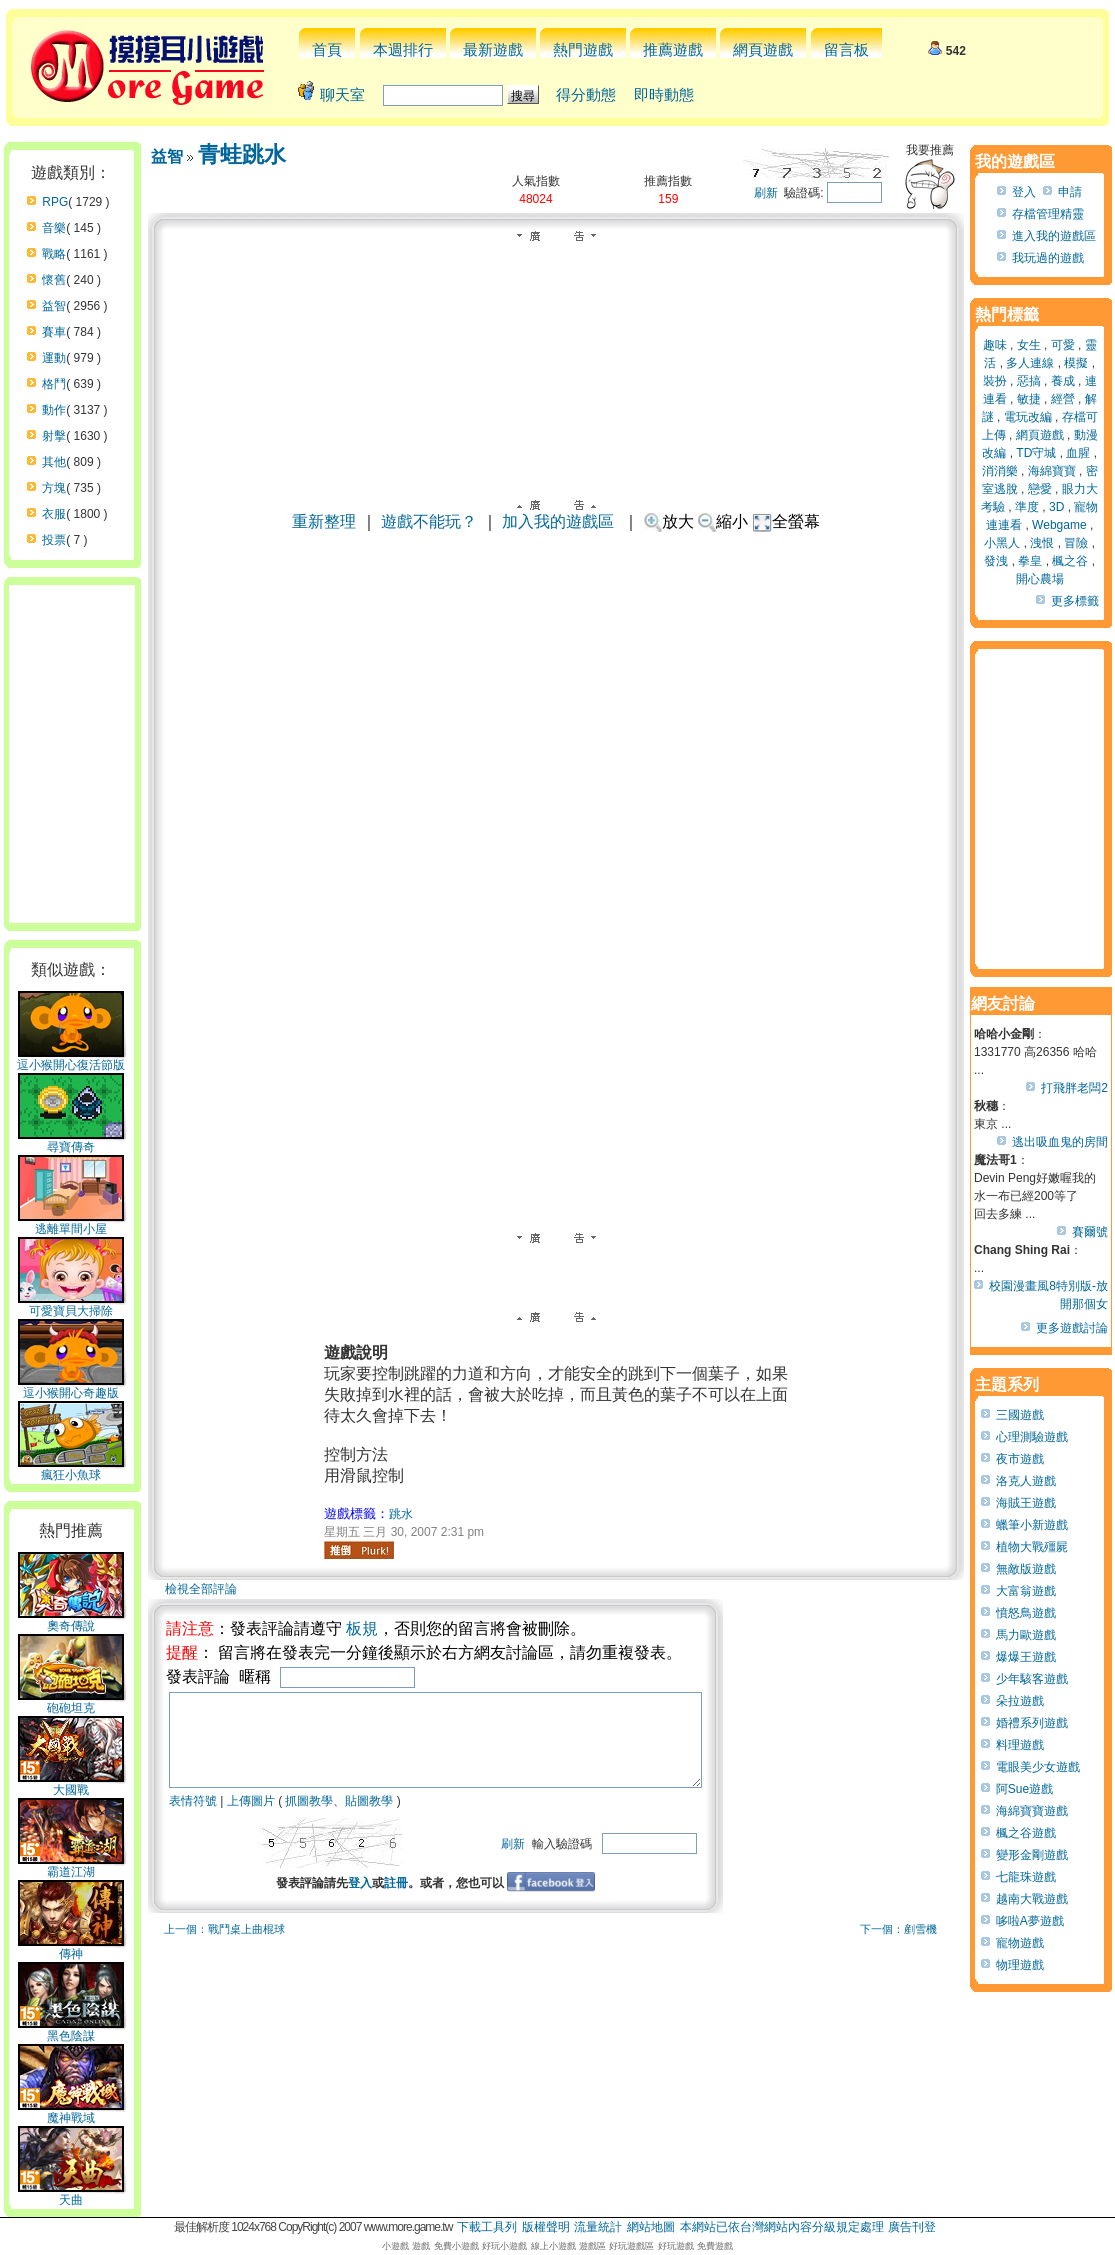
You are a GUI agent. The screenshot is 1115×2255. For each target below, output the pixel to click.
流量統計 (598, 2227)
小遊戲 (395, 2246)
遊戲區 (592, 2246)
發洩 (996, 561)
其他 (54, 462)
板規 (362, 1628)
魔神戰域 (71, 2112)
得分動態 (586, 94)
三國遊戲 (1020, 1415)
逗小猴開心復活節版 (71, 1059)
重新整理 (324, 521)
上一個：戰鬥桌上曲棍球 (224, 1947)
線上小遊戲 (553, 2246)
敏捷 (1029, 399)
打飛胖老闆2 (1074, 1088)
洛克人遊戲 (1026, 1481)
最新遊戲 (493, 49)
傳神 (71, 1948)
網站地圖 (651, 2227)
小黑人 (1002, 543)
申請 (1070, 192)
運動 (54, 358)
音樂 (54, 228)
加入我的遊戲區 (558, 521)
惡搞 (1029, 381)
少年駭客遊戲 (1032, 1679)
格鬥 (54, 384)
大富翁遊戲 (1026, 1591)
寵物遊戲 (1020, 1943)
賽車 (54, 332)
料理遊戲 (1020, 1745)
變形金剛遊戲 (1032, 1855)
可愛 (1063, 345)
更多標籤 (1075, 601)
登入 (392, 1901)
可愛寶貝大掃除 (71, 1305)
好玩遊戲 (676, 2246)
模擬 (1076, 363)
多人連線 (1030, 363)
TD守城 (1036, 453)
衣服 (54, 514)
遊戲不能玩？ (429, 521)
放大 (669, 521)
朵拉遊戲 (1020, 1701)
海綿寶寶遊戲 (1032, 1811)
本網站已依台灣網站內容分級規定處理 (782, 2227)
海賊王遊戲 (1026, 1503)
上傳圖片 (251, 1819)
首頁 (327, 49)
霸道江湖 (71, 1866)
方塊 (54, 488)
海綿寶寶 (1052, 471)
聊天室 (342, 94)
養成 (1063, 381)
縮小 (723, 521)
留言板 (846, 49)
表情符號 (193, 1819)
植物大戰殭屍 (1032, 1547)
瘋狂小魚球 (71, 1469)
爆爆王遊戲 (1026, 1657)
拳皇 (1030, 561)
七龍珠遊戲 (1026, 1877)
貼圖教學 (369, 1819)
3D (1056, 507)
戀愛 (1040, 489)
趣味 (995, 345)
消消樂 (1000, 471)
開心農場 (1040, 579)
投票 (54, 540)
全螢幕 (786, 521)
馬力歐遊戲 (1026, 1635)
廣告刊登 (912, 2227)
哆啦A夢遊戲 (1030, 1921)
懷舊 (54, 280)
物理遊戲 (1020, 1965)
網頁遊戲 (763, 49)
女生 (1029, 345)
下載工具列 (487, 2227)
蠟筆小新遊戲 (1032, 1525)
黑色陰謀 (71, 2030)
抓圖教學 (309, 1819)
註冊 (428, 1901)
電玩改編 (1028, 417)
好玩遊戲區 (631, 2246)
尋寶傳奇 (71, 1141)
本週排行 (403, 49)
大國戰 (71, 1784)
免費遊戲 (715, 2246)
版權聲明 (546, 2227)
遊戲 (421, 2246)
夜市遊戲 (1020, 1459)
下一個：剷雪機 (898, 1947)
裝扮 (995, 381)
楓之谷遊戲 (1026, 1833)
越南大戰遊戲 (1032, 1899)
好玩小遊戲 (504, 2246)
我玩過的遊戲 (1048, 258)
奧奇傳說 (71, 1620)
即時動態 (664, 94)
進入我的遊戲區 (1054, 236)
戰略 (54, 254)
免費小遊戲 (456, 2246)
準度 (1027, 507)
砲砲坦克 (71, 1702)
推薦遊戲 (673, 49)
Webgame (1059, 525)
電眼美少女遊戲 (1038, 1767)
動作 (54, 410)
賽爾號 (1090, 1232)
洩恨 (1042, 543)
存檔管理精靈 (1048, 214)
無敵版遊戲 (1026, 1569)
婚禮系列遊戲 (1032, 1723)
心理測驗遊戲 (1032, 1437)
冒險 (1076, 543)
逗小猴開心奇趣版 (71, 1387)
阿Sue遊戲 (1024, 1789)
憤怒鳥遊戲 (1026, 1613)
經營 (1063, 399)
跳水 (401, 1514)
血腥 (1078, 453)
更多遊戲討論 (1072, 1328)
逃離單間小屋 (71, 1223)
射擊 (54, 436)
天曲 (71, 2194)
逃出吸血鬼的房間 (1060, 1142)
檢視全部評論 (201, 1589)
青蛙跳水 (242, 154)
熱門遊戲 (583, 49)
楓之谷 (1070, 561)
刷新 (766, 193)
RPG (55, 202)
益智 (54, 306)
